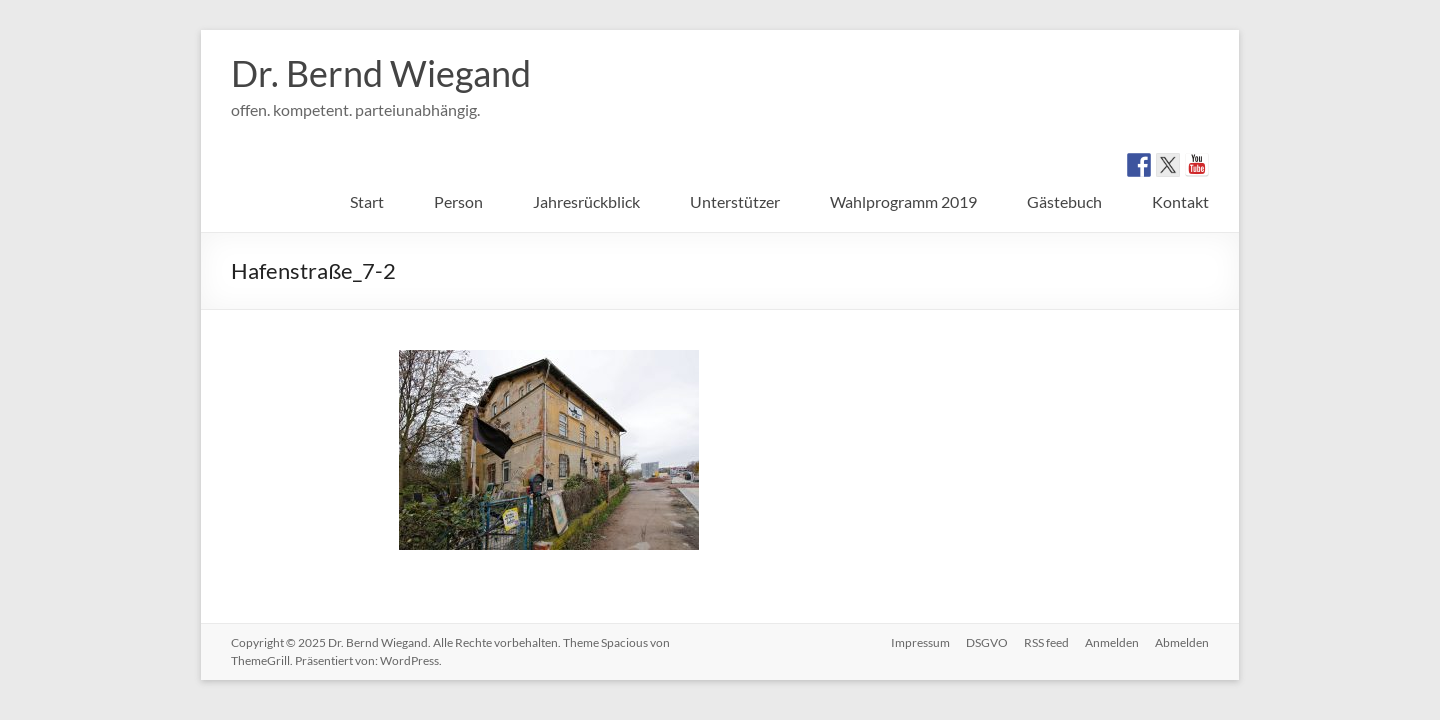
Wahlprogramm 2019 (903, 201)
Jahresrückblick (586, 201)
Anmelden (1112, 642)
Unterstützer (735, 201)
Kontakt (1180, 201)
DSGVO (987, 642)
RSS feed (1046, 642)
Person (458, 201)
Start (367, 201)
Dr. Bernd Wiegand (381, 73)
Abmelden (1182, 642)
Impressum (920, 642)
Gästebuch (1064, 201)
